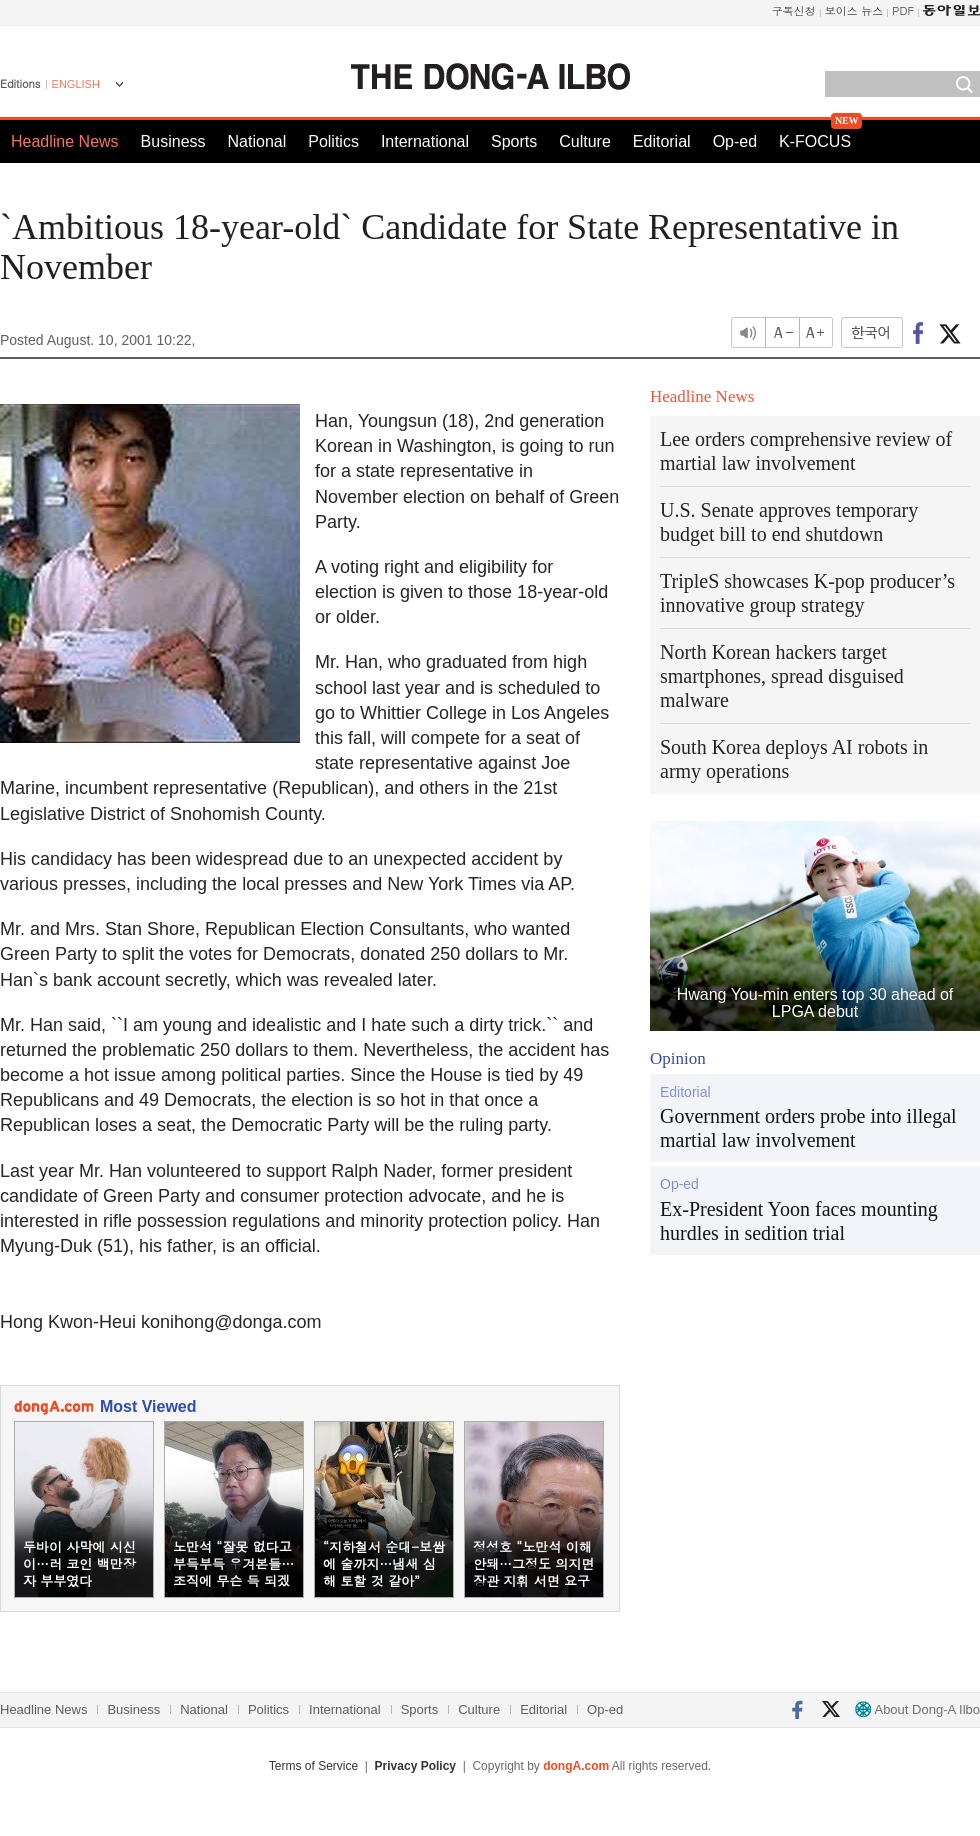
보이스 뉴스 (854, 10)
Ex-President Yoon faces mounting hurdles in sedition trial (799, 1221)
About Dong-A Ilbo (917, 1709)
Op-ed (735, 141)
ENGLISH (76, 84)
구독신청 (794, 10)
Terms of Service (313, 1766)
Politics (333, 141)
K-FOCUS (815, 141)
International (425, 141)
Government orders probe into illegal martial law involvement (808, 1128)
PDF (903, 10)
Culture (585, 141)
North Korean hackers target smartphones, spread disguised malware (782, 676)
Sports (514, 141)
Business (173, 141)
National (257, 141)
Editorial (662, 141)
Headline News (65, 141)
